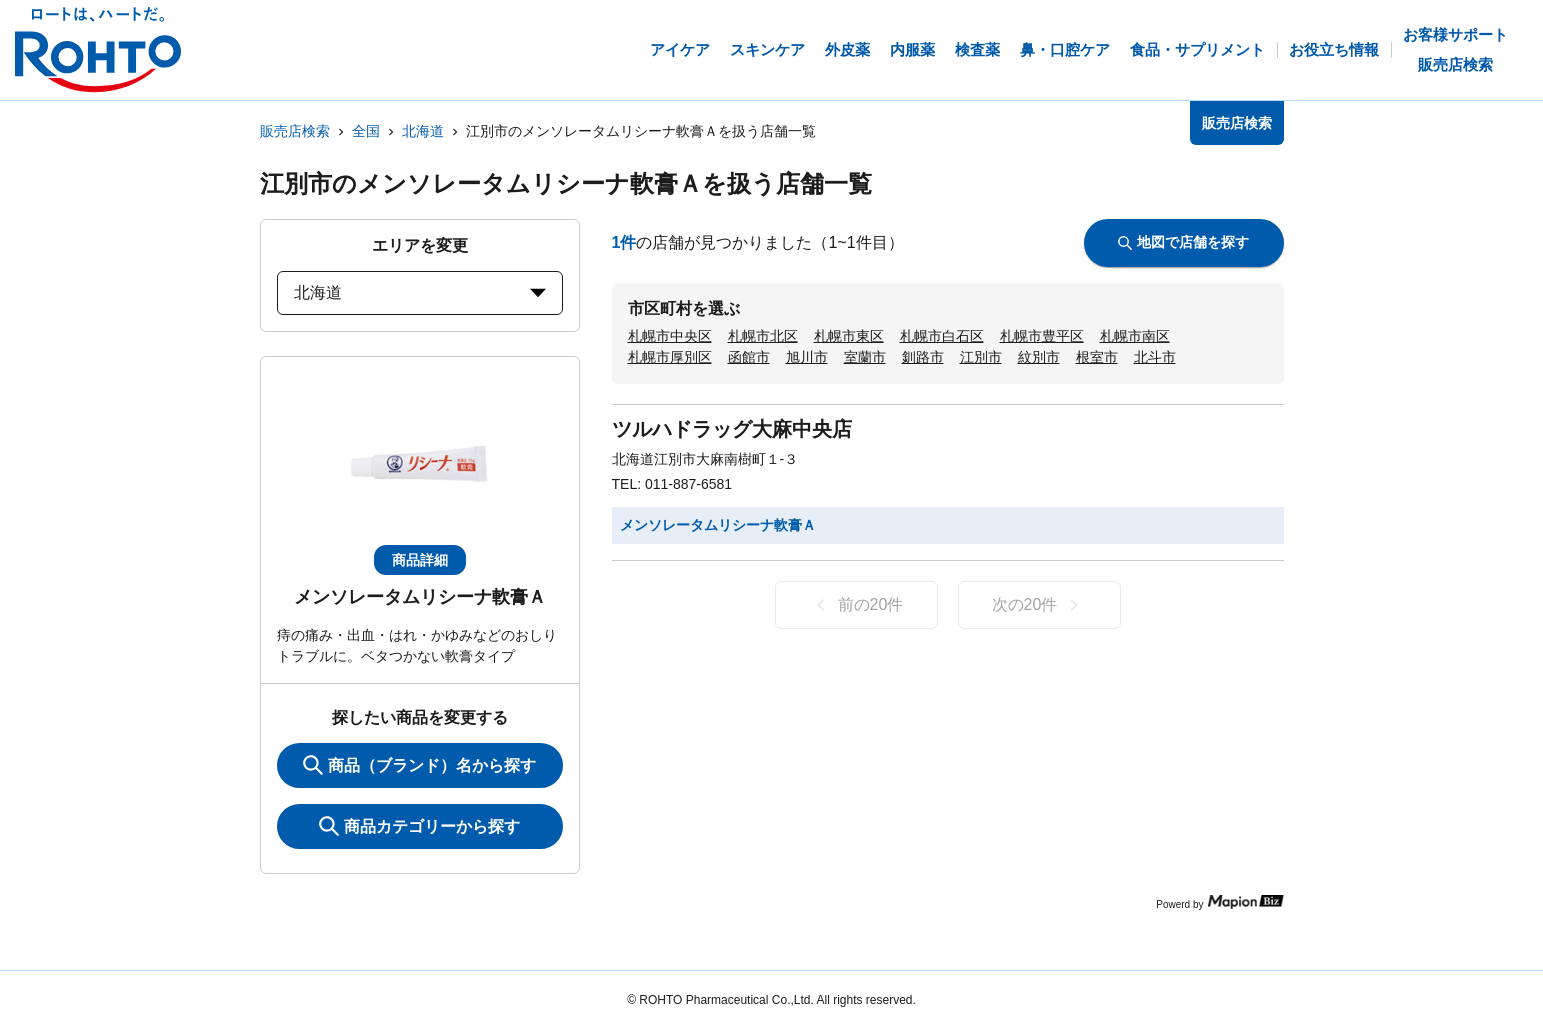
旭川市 (807, 357)
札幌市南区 (1135, 336)
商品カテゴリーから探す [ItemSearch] (419, 826)
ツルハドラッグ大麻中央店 (732, 429)
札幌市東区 (849, 336)
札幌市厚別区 (670, 357)
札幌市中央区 (670, 336)
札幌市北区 (763, 336)
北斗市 (1155, 357)
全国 (366, 131)
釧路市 (923, 357)
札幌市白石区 (942, 336)
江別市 (981, 357)
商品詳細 (420, 560)
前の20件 (856, 605)
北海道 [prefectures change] (420, 292)
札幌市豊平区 (1042, 336)
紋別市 (1039, 357)
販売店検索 (295, 131)
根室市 (1097, 357)
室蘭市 (865, 357)
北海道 (423, 131)
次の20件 (1039, 605)
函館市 (749, 357)
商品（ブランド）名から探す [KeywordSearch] (419, 765)
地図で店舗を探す (1183, 242)
